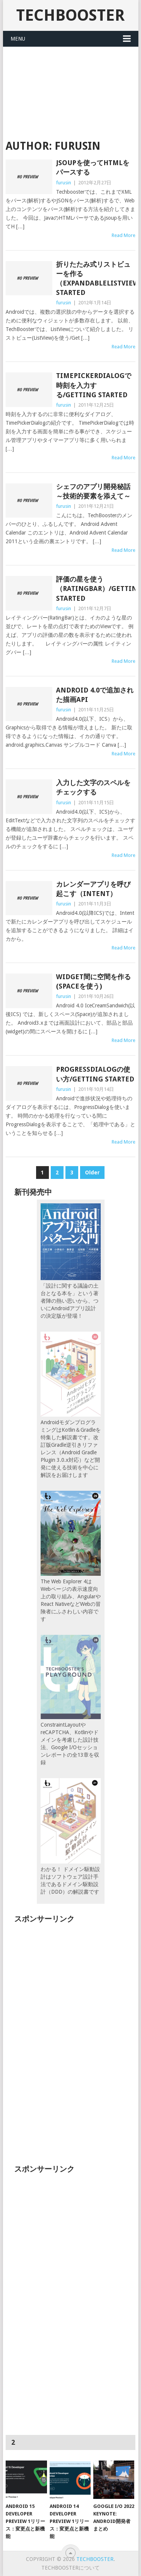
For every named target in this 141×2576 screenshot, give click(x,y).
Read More (123, 235)
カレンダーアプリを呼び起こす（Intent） (93, 889)
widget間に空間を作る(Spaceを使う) (93, 981)
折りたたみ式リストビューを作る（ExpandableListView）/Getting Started (95, 278)
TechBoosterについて (70, 2568)
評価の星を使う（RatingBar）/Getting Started (95, 588)
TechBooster (70, 15)
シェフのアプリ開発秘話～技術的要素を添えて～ (93, 491)
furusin (63, 182)
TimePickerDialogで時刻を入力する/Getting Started (93, 385)
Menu (18, 39)
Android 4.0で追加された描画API (94, 694)
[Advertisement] (70, 88)
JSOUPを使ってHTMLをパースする (92, 167)
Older (92, 1173)
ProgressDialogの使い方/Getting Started (95, 1074)
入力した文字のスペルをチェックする (93, 787)
